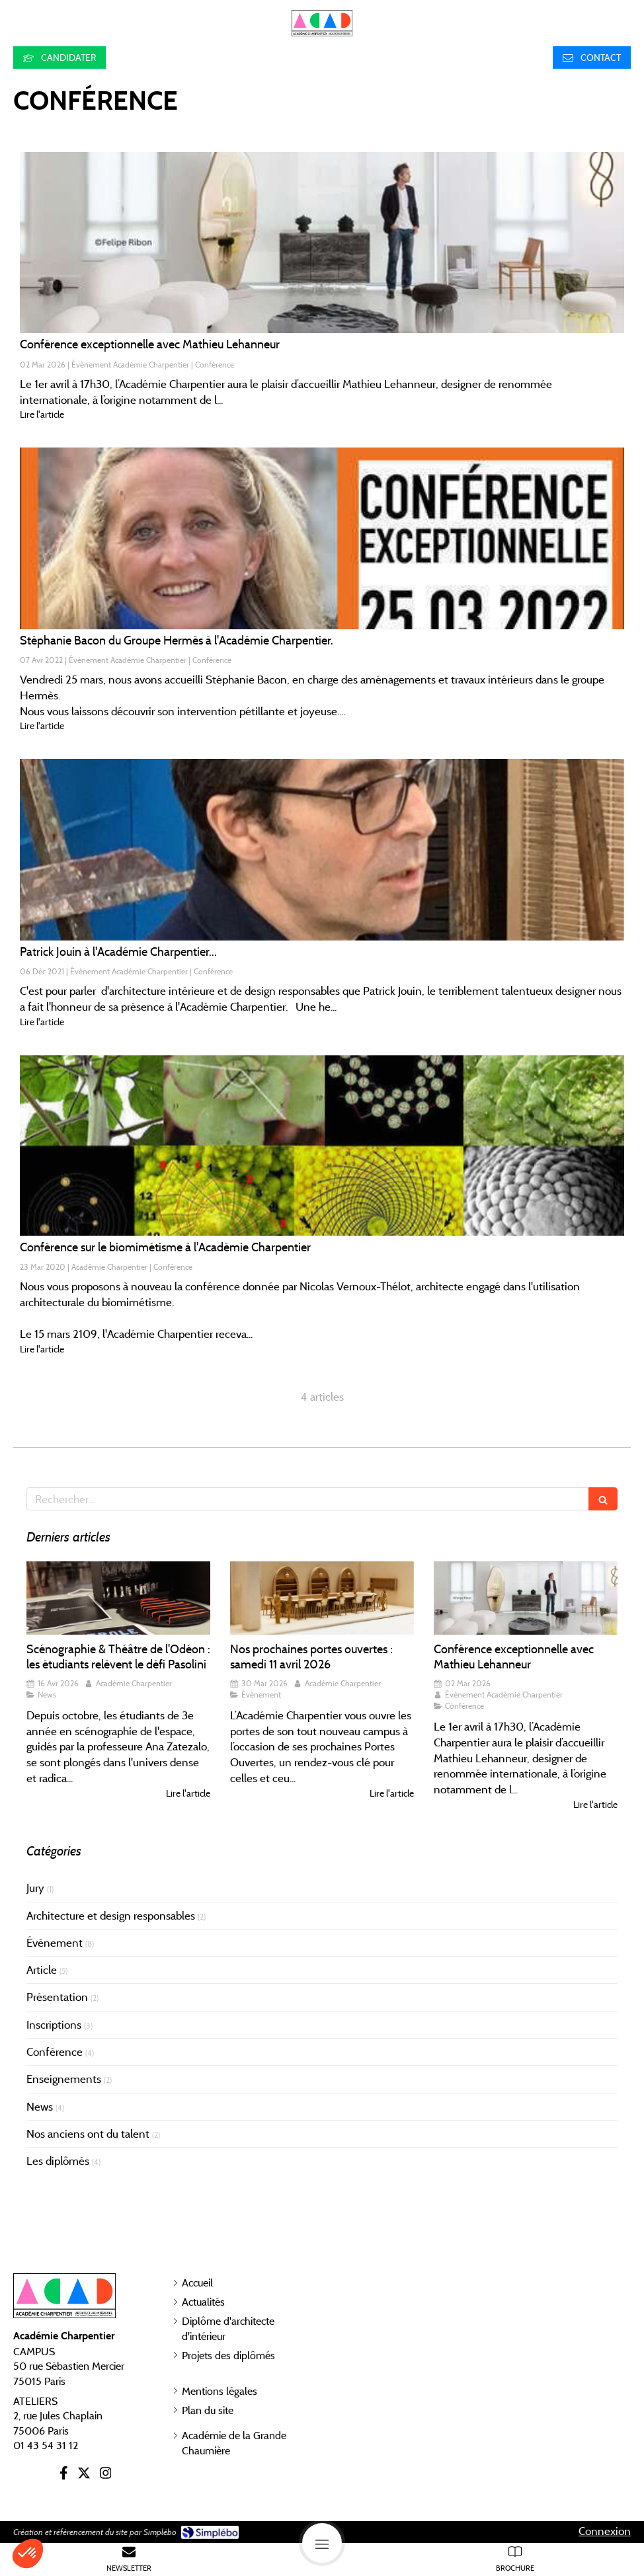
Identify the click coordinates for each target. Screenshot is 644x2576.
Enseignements (63, 2079)
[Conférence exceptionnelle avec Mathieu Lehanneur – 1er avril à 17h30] (322, 242)
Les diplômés (57, 2161)
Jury (35, 1888)
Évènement (54, 1942)
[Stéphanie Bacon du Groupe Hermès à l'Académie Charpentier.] (322, 538)
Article (41, 1970)
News (39, 2106)
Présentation (57, 1997)
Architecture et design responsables (110, 1915)
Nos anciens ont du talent (87, 2134)
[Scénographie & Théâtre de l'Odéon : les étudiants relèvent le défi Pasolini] (118, 1598)
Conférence (54, 2052)
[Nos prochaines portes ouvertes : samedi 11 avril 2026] (322, 1598)
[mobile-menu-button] (322, 2543)
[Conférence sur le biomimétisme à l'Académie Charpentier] (322, 1145)
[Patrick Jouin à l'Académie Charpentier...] (322, 849)
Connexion (605, 2531)
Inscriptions (53, 2024)
